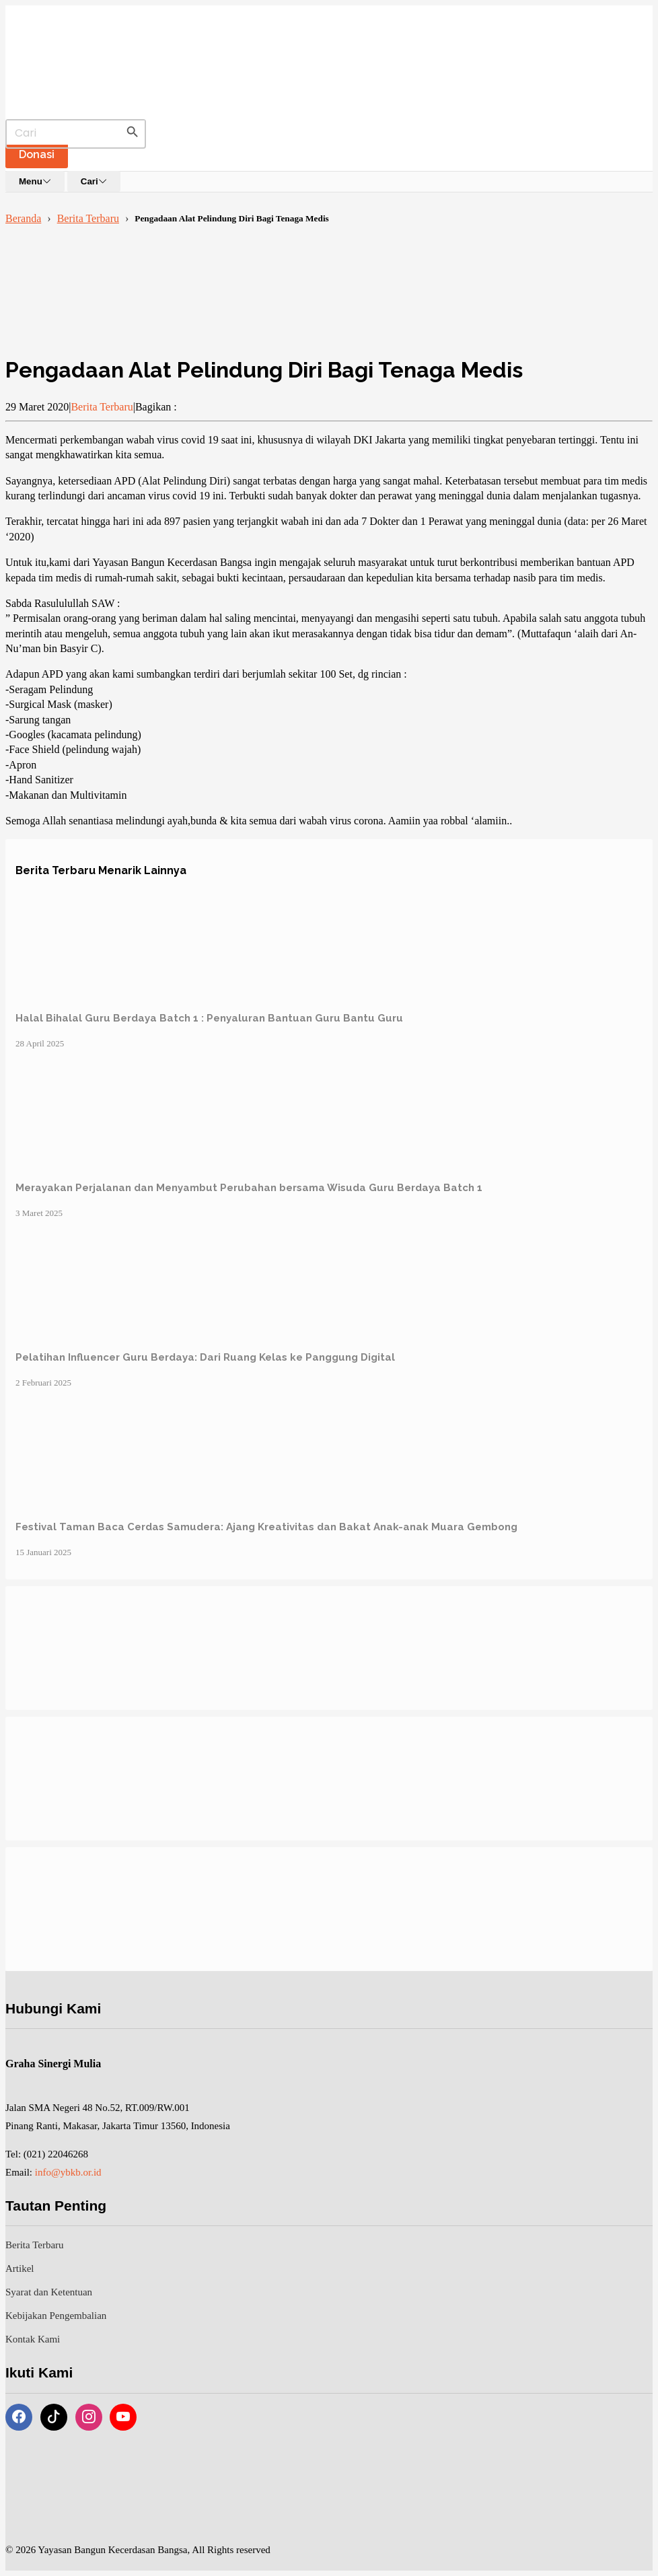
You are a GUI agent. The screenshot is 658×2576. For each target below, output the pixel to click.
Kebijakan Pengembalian (55, 2315)
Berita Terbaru (88, 218)
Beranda (23, 218)
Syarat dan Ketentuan (48, 2292)
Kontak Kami (32, 2339)
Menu (35, 181)
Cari (94, 181)
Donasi (36, 154)
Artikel (19, 2268)
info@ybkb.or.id (68, 2172)
